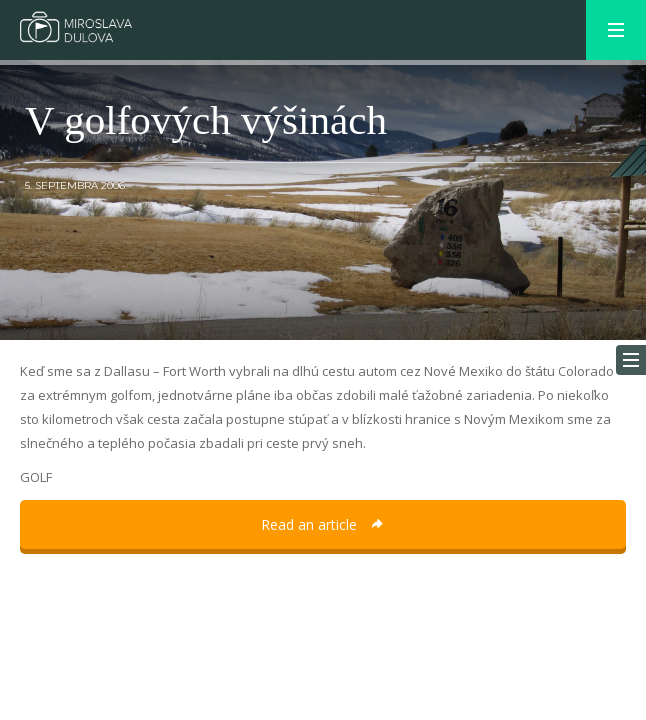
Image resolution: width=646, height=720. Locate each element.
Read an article (323, 524)
